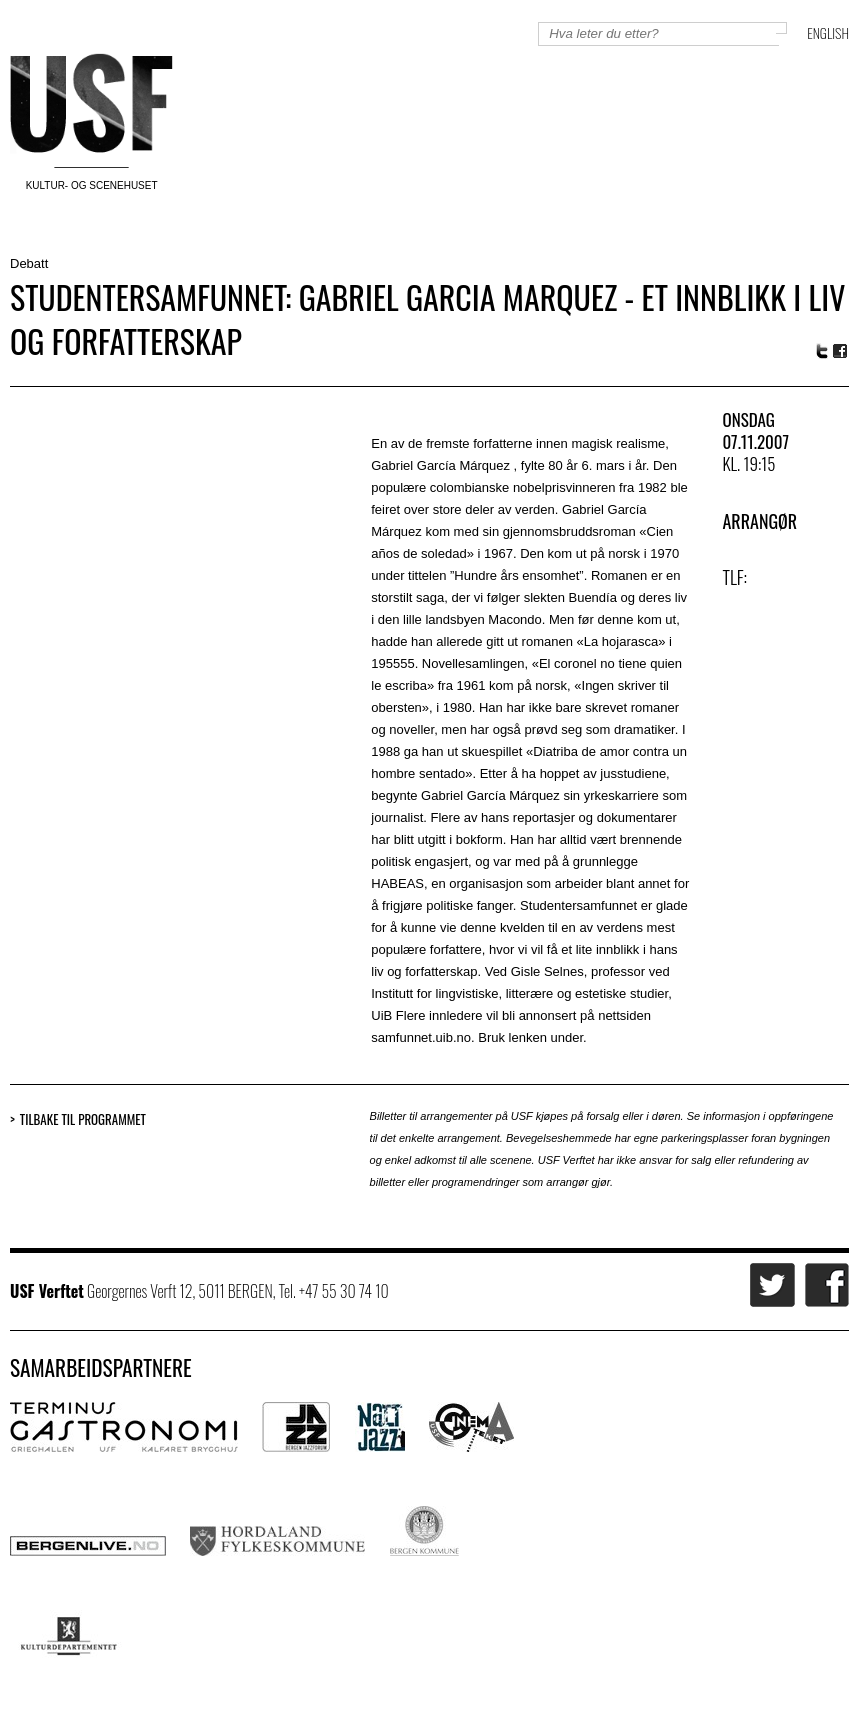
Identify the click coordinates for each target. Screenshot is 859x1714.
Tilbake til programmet (83, 1119)
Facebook (841, 351)
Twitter (822, 351)
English (828, 32)
